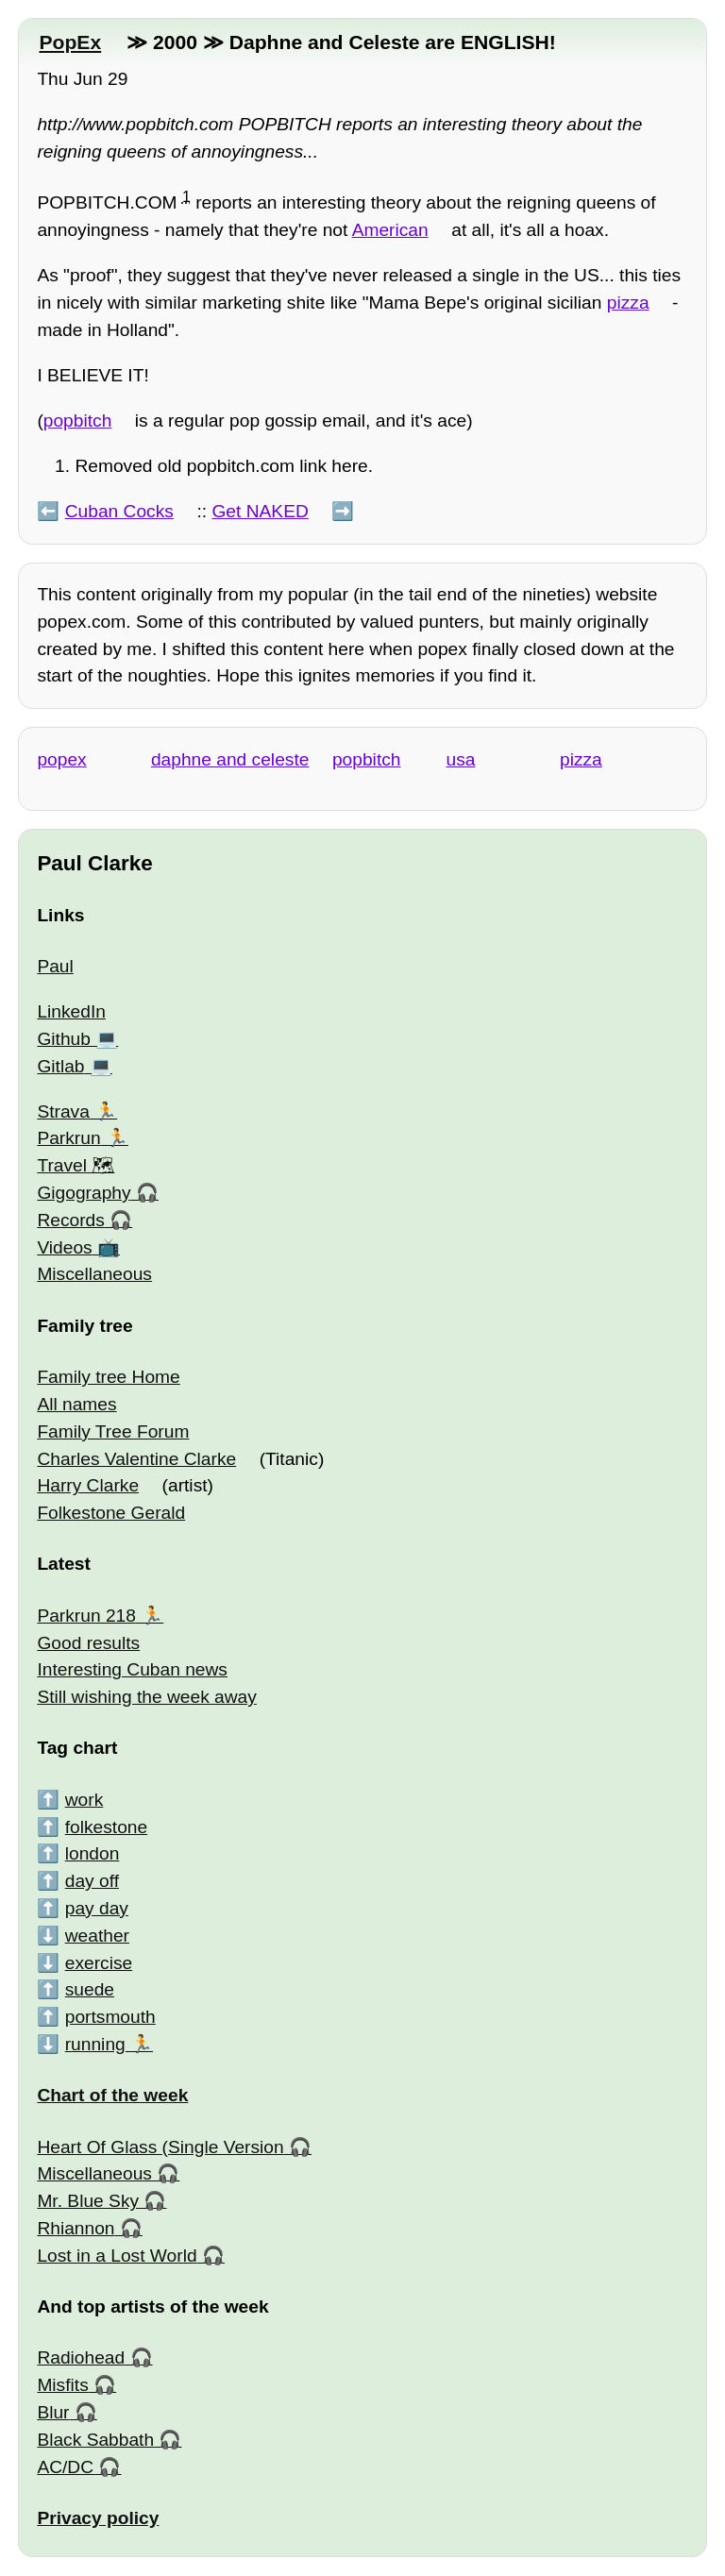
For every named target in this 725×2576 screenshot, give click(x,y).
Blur (53, 2412)
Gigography (83, 1193)
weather (97, 1935)
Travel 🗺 (75, 1165)
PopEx (70, 42)
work (84, 1800)
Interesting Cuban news (132, 1669)
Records (70, 1220)
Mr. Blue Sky (88, 2201)
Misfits (62, 2385)
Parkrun (68, 1138)
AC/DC (65, 2467)
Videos (64, 1247)
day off (92, 1881)
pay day (96, 1908)
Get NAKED (259, 511)
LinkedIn (71, 1011)
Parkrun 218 (86, 1615)
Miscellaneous (94, 1274)
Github (64, 1039)
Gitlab (60, 1066)
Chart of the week (112, 2095)
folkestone (106, 1827)
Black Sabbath (95, 2440)
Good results (88, 1643)
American (390, 230)
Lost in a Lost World (116, 2255)
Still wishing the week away (147, 1697)
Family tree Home (108, 1377)
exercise (98, 1963)
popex (61, 759)
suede (89, 1989)
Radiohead (81, 2357)
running (95, 2044)
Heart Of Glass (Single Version (160, 2147)
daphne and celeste (230, 759)
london (92, 1853)
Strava (63, 1111)
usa (460, 759)
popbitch (77, 420)
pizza (628, 302)
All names (76, 1404)
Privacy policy (98, 2518)
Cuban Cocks (119, 511)
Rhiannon (75, 2228)
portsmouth (110, 2017)
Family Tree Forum (113, 1431)
